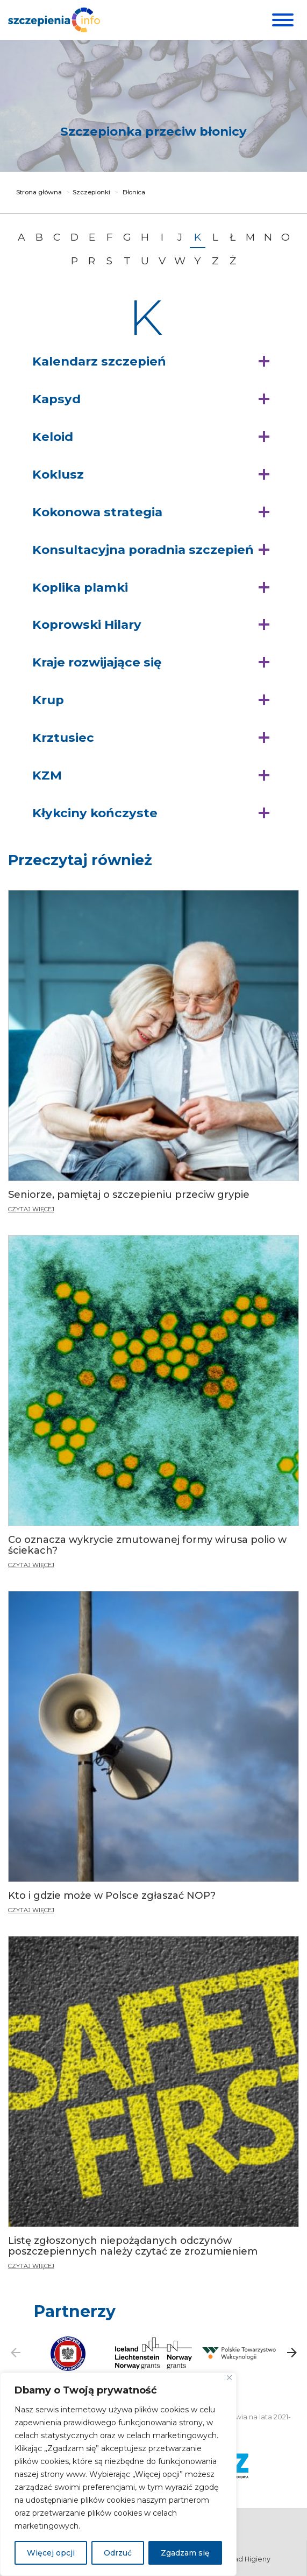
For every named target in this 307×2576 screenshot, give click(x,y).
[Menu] (281, 19)
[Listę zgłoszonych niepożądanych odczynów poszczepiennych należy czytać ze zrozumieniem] (153, 2086)
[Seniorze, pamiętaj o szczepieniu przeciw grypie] (153, 1056)
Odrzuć (118, 2553)
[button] (153, 361)
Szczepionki (91, 192)
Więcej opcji (51, 2553)
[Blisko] (229, 2377)
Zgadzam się (185, 2553)
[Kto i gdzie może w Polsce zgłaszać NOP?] (153, 1757)
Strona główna (39, 192)
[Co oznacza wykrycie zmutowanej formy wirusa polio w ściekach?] (153, 1406)
